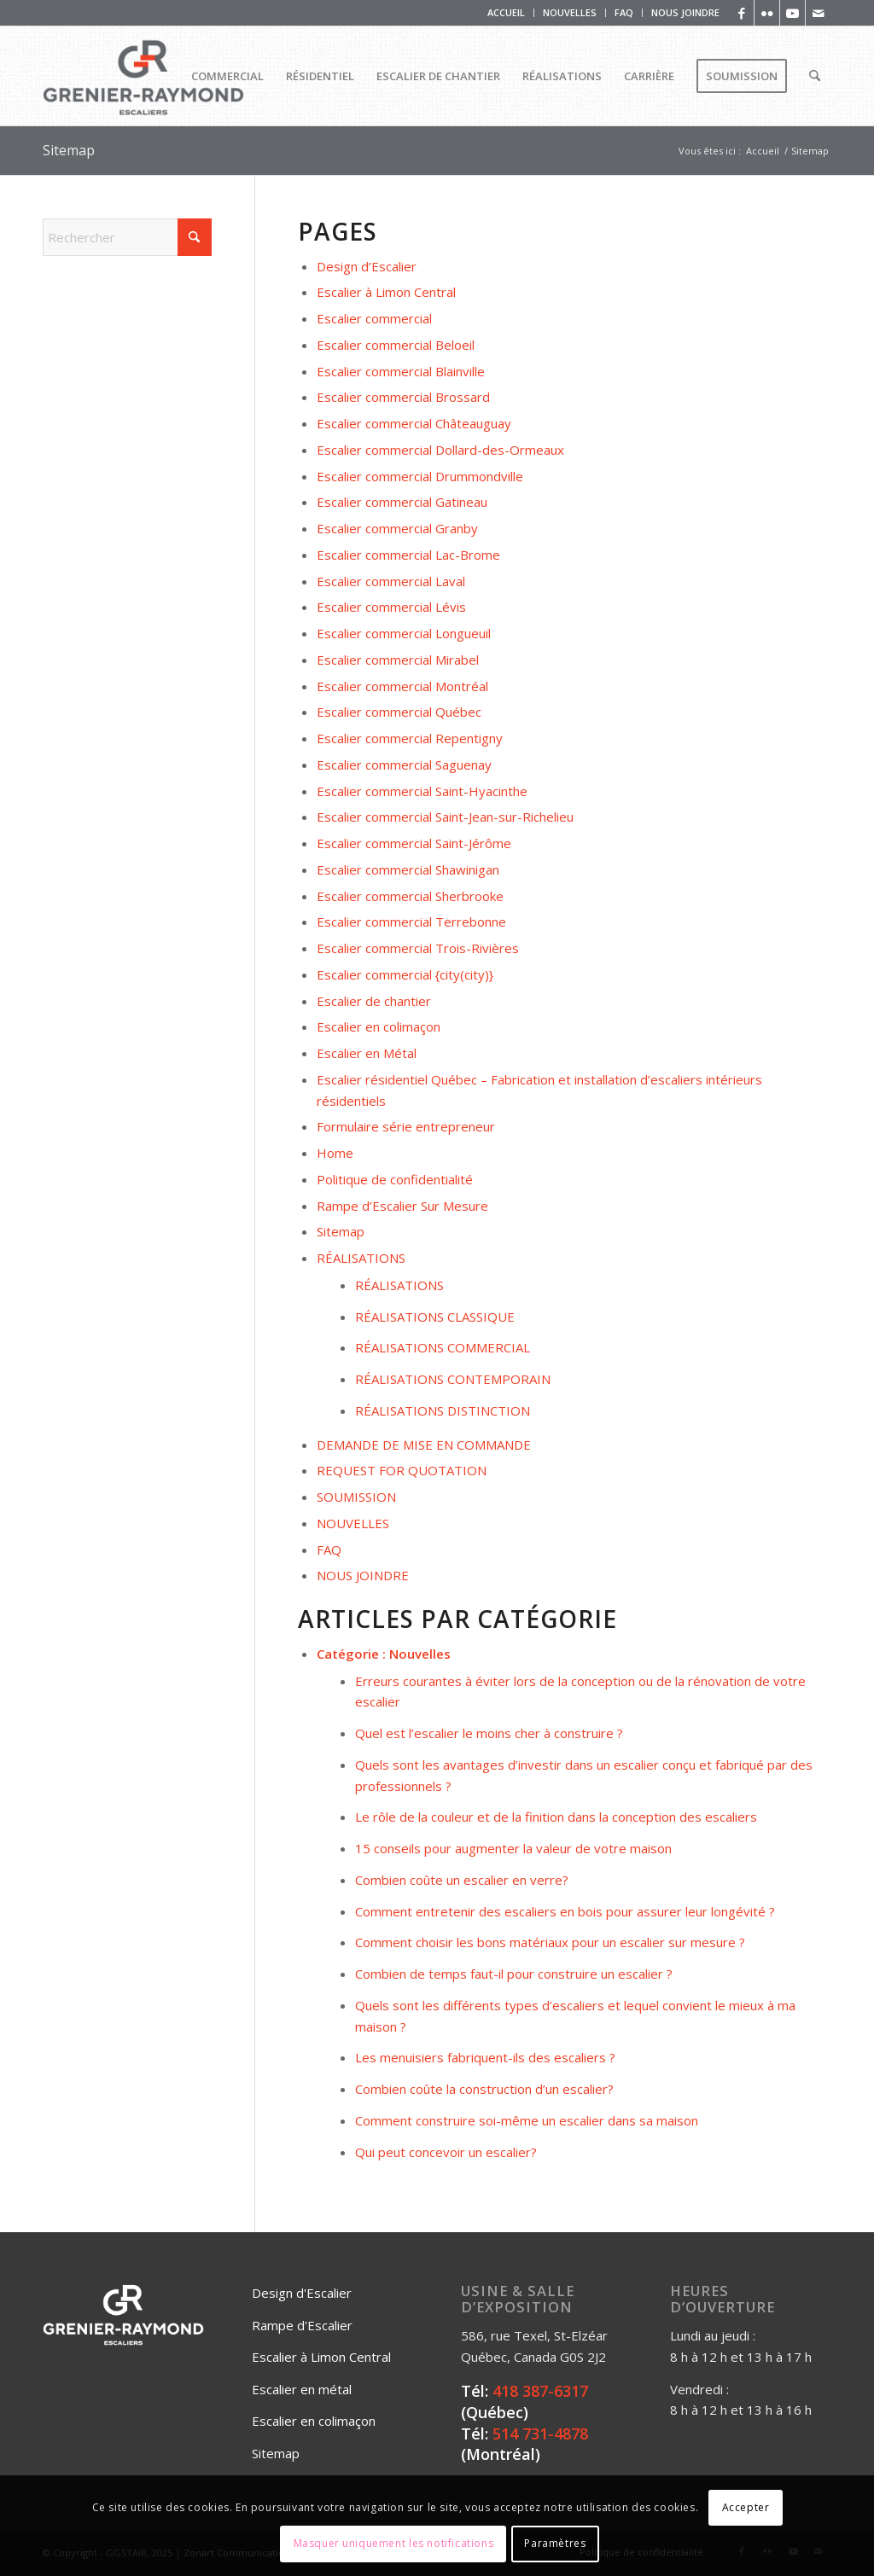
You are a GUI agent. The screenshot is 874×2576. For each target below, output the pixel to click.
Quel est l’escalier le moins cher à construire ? (489, 1733)
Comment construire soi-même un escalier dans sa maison (526, 2120)
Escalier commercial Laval (391, 581)
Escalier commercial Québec (399, 711)
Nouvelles (420, 1653)
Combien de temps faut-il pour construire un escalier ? (514, 1973)
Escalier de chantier (374, 1000)
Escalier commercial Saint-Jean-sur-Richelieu (445, 816)
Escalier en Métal (367, 1052)
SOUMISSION (356, 1496)
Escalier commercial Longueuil (404, 633)
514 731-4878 (540, 2433)
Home (335, 1152)
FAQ (624, 12)
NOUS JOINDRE (685, 12)
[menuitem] (506, 13)
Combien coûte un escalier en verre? (461, 1879)
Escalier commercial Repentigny (410, 738)
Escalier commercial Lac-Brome (408, 554)
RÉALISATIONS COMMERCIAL (442, 1347)
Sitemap (69, 150)
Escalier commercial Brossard (403, 396)
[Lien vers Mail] (818, 13)
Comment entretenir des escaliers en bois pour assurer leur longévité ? (565, 1911)
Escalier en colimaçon (378, 1026)
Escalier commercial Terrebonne (411, 921)
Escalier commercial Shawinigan (408, 869)
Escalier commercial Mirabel (398, 659)
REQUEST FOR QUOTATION (402, 1470)
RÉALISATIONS (361, 1257)
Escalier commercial (374, 318)
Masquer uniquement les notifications (394, 2543)
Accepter (746, 2507)
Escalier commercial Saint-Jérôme (414, 843)
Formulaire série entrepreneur (406, 1126)
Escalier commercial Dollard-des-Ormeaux (440, 449)
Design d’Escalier (367, 266)
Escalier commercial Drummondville (420, 476)
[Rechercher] (814, 75)
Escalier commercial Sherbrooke (410, 895)
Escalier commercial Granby (397, 528)
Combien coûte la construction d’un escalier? (484, 2088)
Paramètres (555, 2543)
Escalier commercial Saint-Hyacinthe (422, 791)
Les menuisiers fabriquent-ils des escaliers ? (485, 2057)
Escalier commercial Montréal (402, 686)
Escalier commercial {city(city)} (405, 974)
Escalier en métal (302, 2389)
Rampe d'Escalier (302, 2325)
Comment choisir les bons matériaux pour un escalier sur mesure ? (550, 1942)
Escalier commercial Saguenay (404, 764)
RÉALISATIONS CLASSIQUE (435, 1316)
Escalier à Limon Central (386, 291)
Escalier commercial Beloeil (396, 344)
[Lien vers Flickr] (767, 13)
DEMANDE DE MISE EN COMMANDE (424, 1444)
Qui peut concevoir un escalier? (446, 2151)
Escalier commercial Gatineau (402, 501)
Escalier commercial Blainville (401, 371)
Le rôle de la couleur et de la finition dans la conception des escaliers (556, 1816)
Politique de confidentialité (395, 1179)
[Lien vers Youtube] (792, 13)
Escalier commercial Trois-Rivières (418, 948)
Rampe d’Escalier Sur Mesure (402, 1205)
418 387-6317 (540, 2391)
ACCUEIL (506, 12)
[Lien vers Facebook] (741, 13)
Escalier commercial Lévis (391, 606)
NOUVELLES (570, 12)
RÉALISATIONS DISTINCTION (442, 1410)
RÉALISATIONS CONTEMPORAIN (453, 1378)
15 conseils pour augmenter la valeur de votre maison (513, 1848)
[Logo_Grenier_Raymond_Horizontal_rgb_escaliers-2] (143, 75)
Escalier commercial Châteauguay (414, 423)
